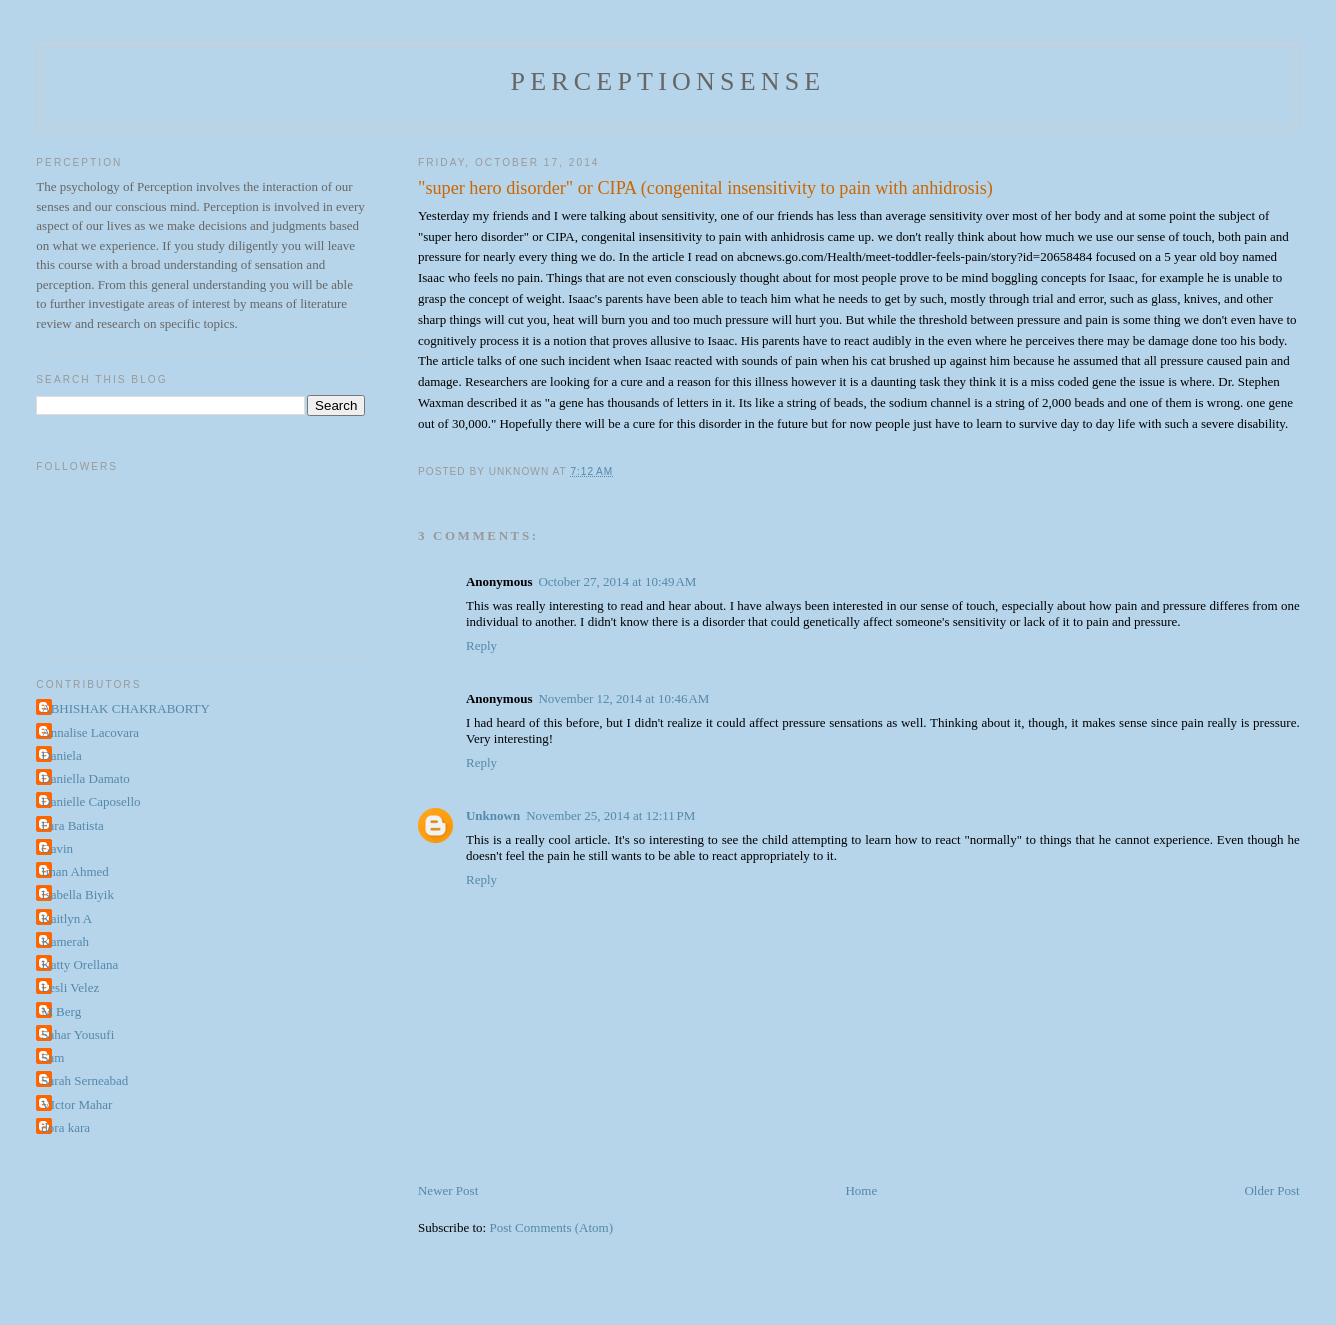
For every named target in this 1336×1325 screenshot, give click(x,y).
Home (861, 1190)
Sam (52, 1057)
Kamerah (65, 941)
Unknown (493, 815)
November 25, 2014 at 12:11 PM (610, 815)
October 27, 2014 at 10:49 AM (617, 581)
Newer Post (448, 1190)
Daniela (61, 755)
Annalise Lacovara (90, 732)
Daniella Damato (85, 778)
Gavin (57, 848)
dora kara (65, 1127)
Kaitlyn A (66, 918)
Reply (481, 645)
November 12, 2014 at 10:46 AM (623, 698)
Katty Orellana (79, 964)
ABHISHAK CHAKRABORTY (125, 708)
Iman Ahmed (75, 871)
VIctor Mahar (76, 1104)
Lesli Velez (70, 987)
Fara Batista (72, 825)
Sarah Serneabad (84, 1080)
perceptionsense (668, 81)
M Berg (61, 1011)
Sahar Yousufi (77, 1034)
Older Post (1271, 1190)
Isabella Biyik (77, 894)
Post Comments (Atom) (551, 1227)
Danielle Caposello (90, 801)
